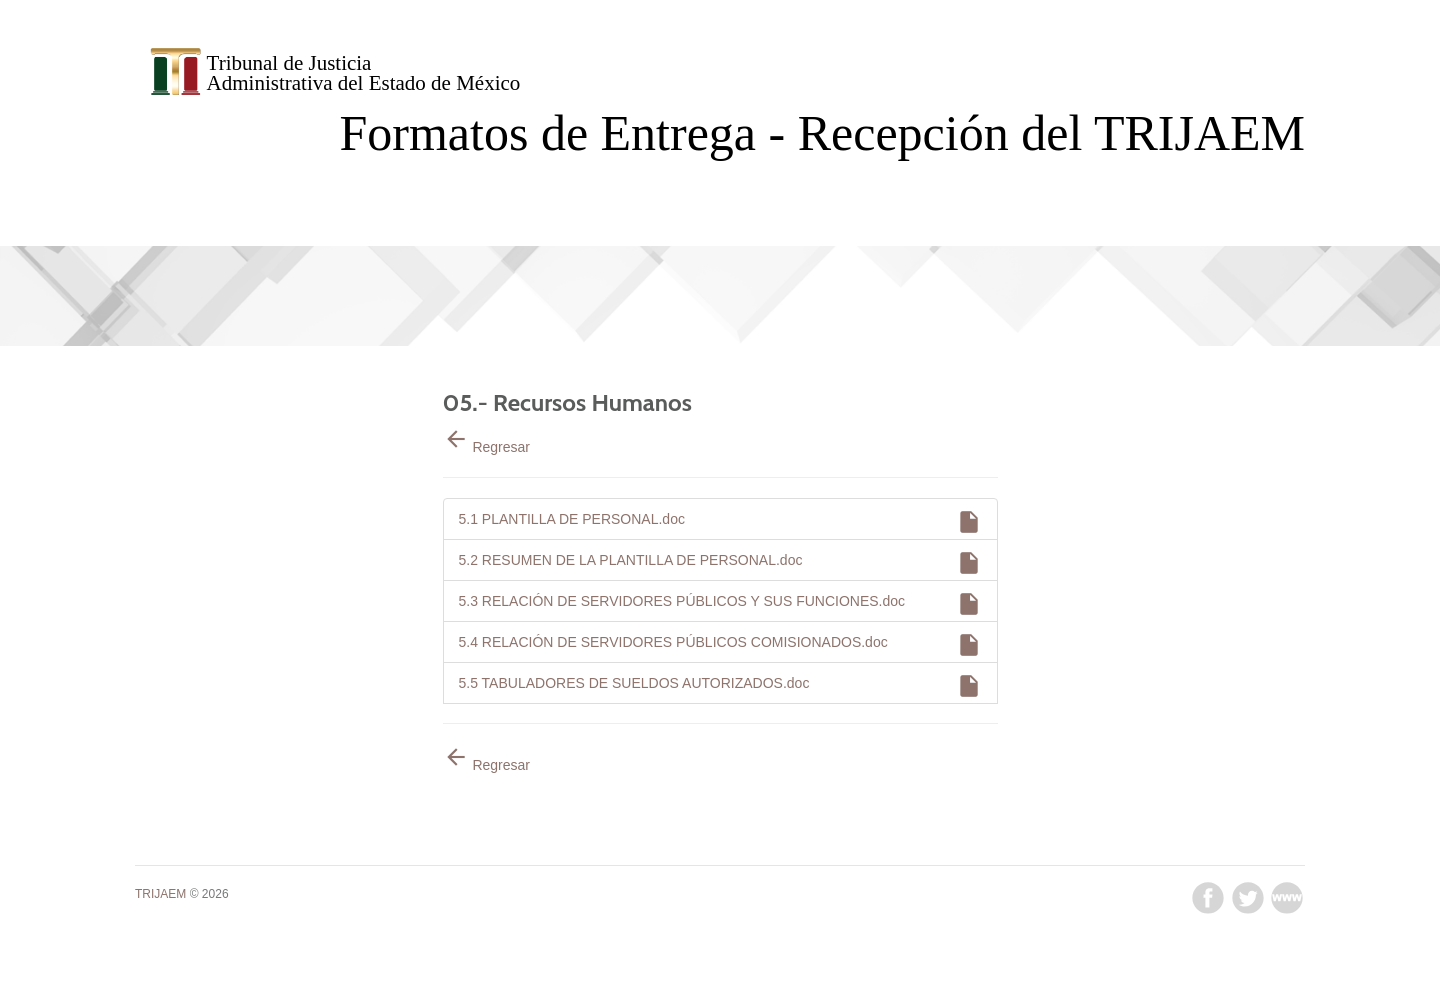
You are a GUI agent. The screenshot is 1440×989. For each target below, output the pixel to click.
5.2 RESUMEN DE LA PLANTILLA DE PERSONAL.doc (720, 565)
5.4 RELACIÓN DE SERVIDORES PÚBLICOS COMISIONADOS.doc (720, 647)
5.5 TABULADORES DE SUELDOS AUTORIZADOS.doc (720, 688)
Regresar (486, 447)
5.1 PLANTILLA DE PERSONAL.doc (720, 524)
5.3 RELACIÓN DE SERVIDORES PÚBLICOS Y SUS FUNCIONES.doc (720, 606)
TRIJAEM (160, 894)
